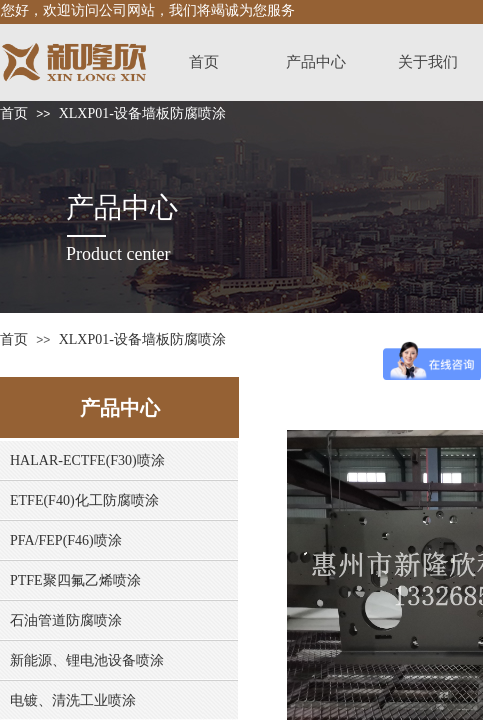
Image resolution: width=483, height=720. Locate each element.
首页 (14, 113)
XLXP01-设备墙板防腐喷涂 (142, 113)
